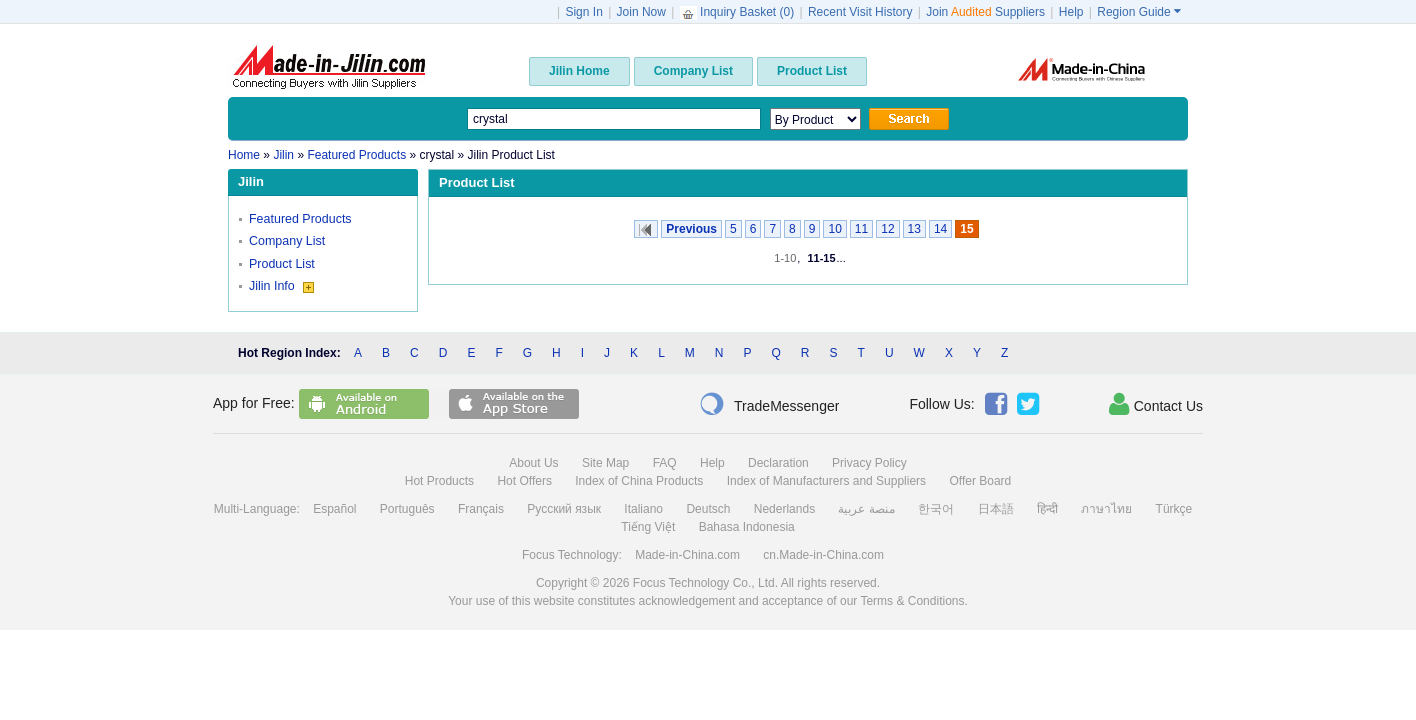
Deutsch (708, 509)
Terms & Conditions (912, 601)
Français (481, 509)
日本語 (996, 509)
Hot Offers (524, 481)
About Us (533, 463)
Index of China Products (639, 481)
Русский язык (564, 509)
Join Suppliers (985, 12)
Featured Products (300, 219)
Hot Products (439, 481)
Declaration (778, 463)
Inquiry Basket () (739, 12)
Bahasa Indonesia (747, 527)
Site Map (605, 463)
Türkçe (1174, 509)
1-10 (785, 258)
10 (834, 229)
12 (887, 229)
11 (861, 229)
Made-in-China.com (687, 555)
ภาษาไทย (1106, 509)
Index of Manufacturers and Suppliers (826, 481)
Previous (691, 229)
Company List (287, 241)
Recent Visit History (860, 12)
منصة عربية (866, 509)
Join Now (641, 12)
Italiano (643, 509)
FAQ (665, 463)
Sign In (583, 12)
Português (407, 509)
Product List (282, 264)
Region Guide (1139, 12)
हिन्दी (1047, 509)
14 (940, 229)
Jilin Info (281, 286)
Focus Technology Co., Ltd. (705, 583)
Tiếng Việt (648, 527)
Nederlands (784, 509)
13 (914, 229)
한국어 (936, 509)
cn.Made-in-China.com (823, 555)
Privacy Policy (869, 463)
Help (1071, 12)
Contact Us (1156, 404)
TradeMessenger (769, 404)
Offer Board (980, 481)
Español (334, 509)
